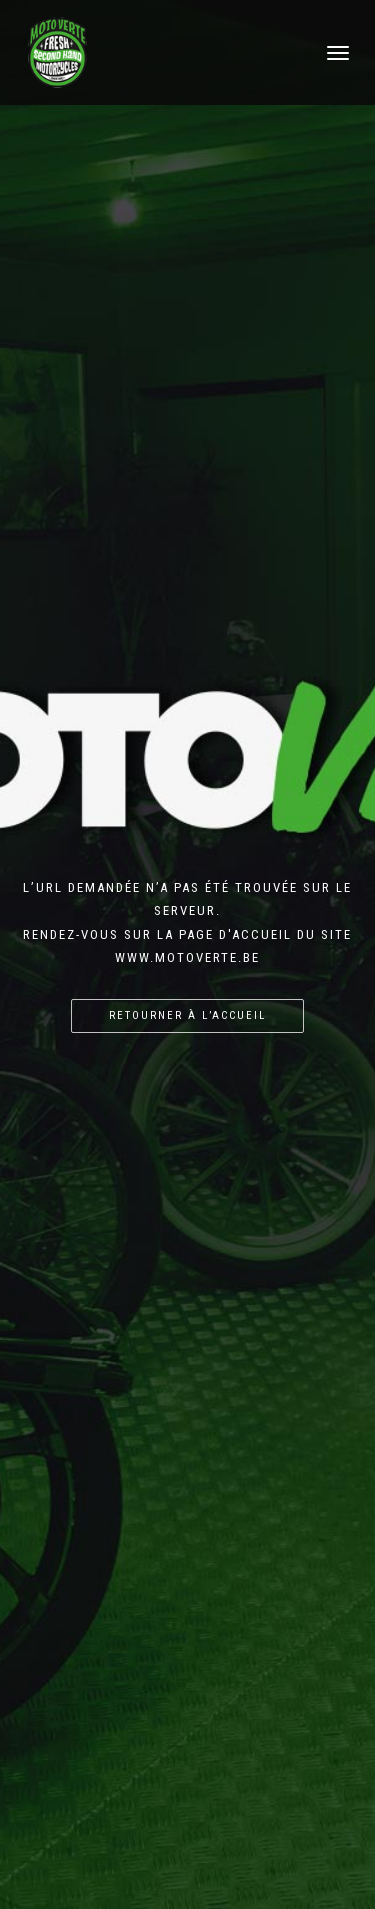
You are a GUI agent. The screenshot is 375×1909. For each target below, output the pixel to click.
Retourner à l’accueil (187, 1015)
